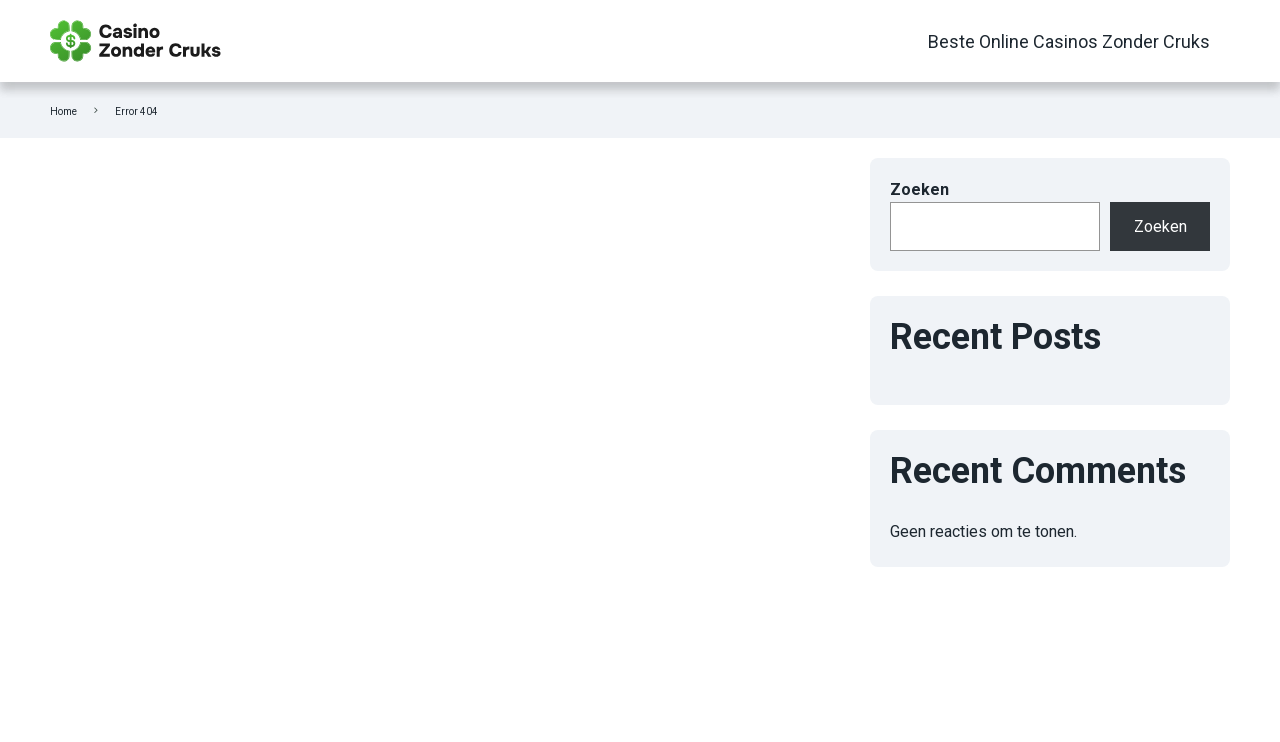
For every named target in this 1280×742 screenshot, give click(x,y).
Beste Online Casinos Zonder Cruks (1069, 41)
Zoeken (919, 189)
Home (63, 111)
